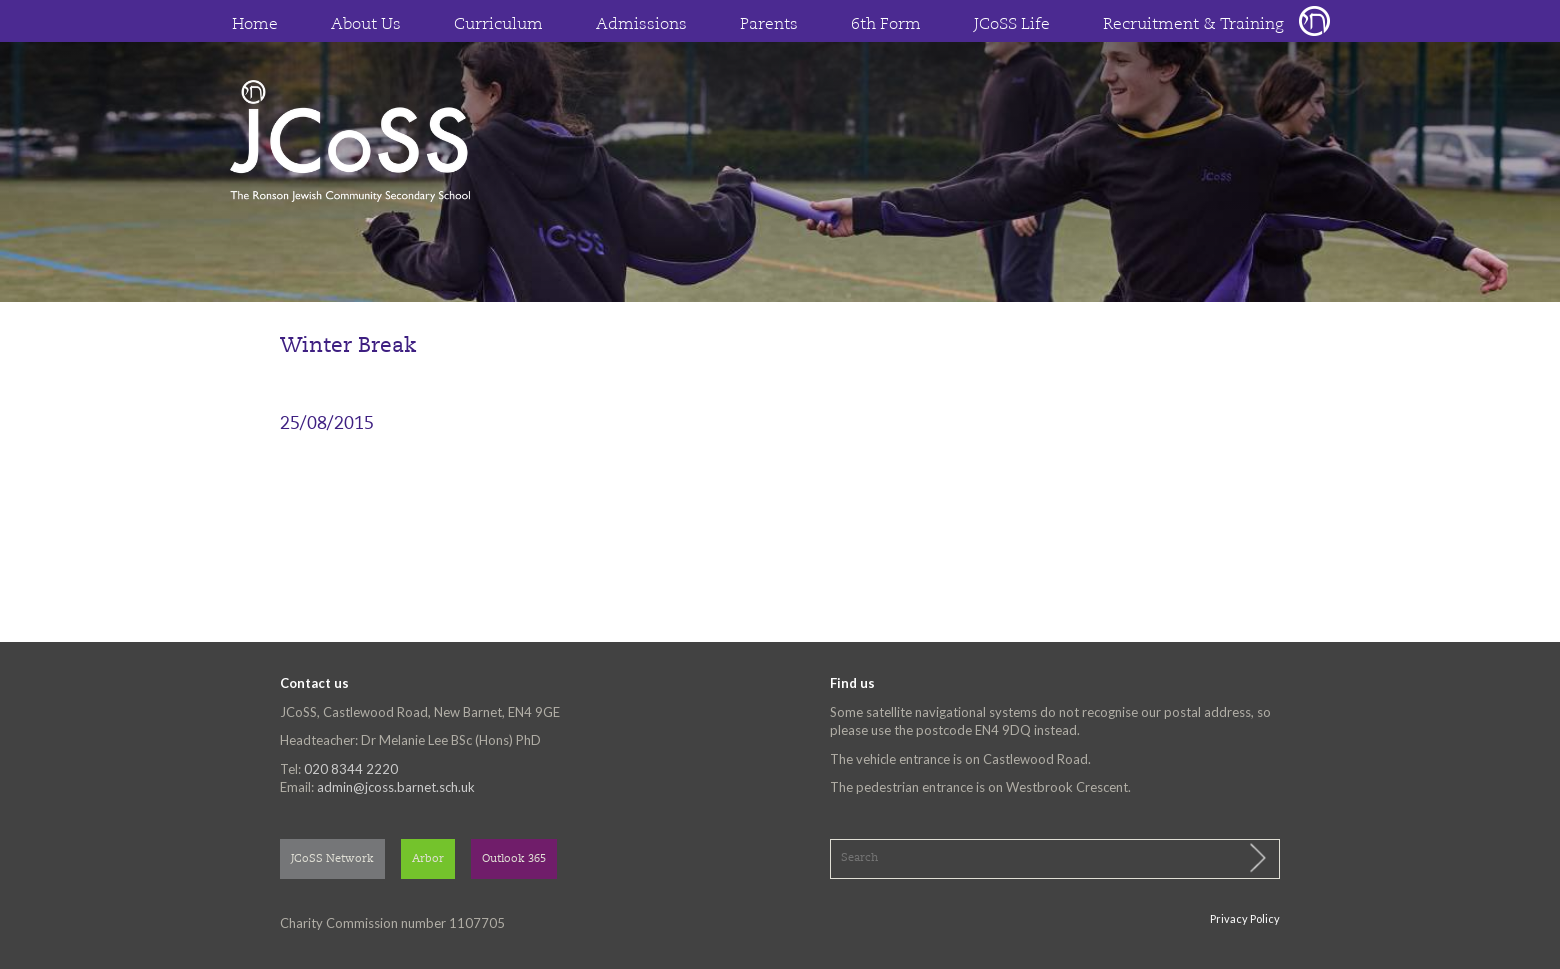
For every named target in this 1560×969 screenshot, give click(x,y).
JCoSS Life (1012, 25)
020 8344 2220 (351, 769)
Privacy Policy (1245, 918)
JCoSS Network (332, 859)
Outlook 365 (514, 859)
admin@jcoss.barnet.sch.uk (396, 787)
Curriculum (498, 25)
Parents (769, 25)
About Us (366, 25)
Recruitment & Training (1193, 25)
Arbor (428, 859)
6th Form (886, 25)
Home (255, 25)
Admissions (641, 25)
